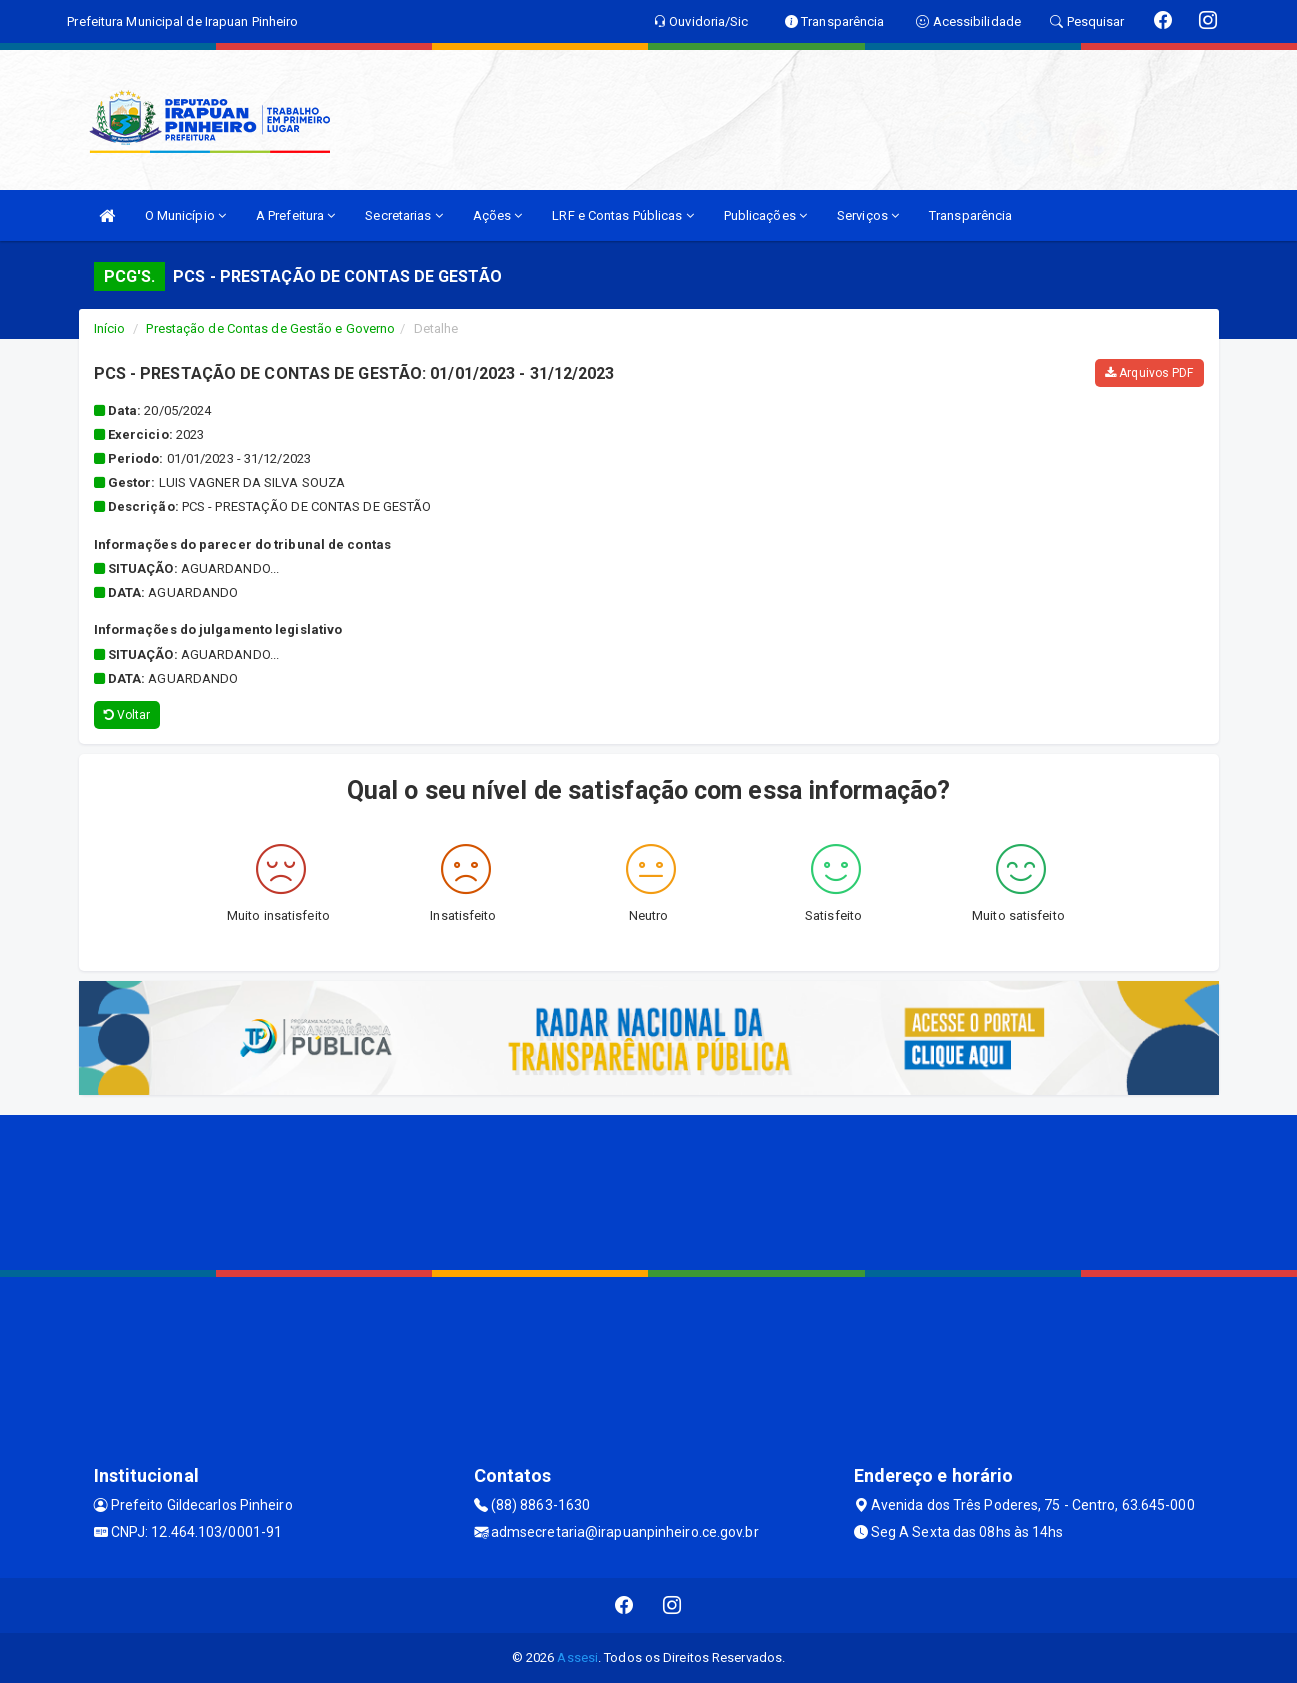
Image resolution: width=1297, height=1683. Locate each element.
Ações (498, 215)
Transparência (970, 215)
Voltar (127, 715)
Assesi (577, 1657)
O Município (185, 215)
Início (110, 328)
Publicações (765, 215)
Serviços (868, 215)
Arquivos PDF (1149, 373)
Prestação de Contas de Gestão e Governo (270, 328)
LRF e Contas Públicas (622, 215)
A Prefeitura (295, 215)
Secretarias (403, 215)
